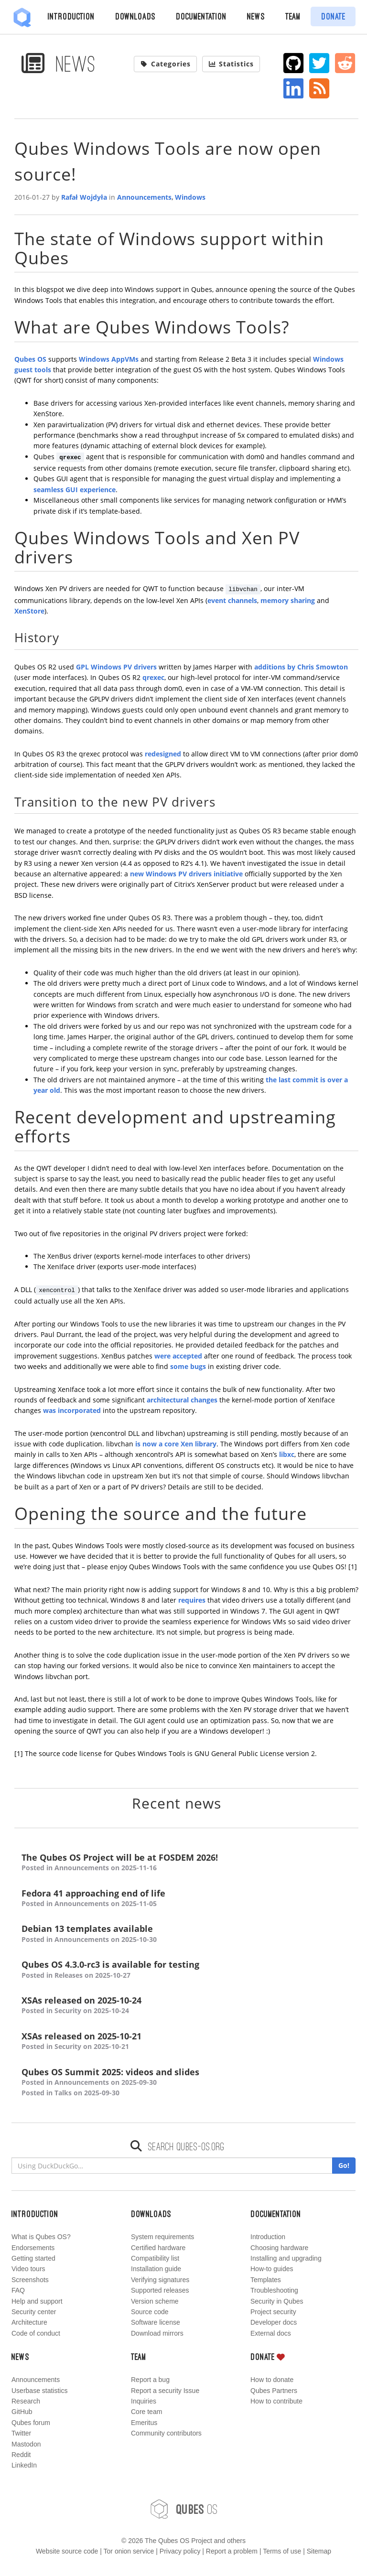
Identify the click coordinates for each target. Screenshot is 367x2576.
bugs (198, 1366)
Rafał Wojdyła (84, 197)
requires (191, 1600)
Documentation (201, 16)
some (179, 1366)
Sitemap (319, 2551)
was (49, 1410)
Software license (155, 2322)
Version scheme (155, 2301)
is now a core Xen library (175, 1443)
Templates (265, 2280)
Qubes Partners (273, 2390)
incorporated (79, 1410)
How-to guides (271, 2269)
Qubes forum (30, 2422)
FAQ (18, 2290)
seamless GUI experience (74, 489)
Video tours (28, 2269)
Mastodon (26, 2444)
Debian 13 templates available (186, 1934)
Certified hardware (158, 2248)
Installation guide (156, 2269)
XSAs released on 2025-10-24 (186, 2005)
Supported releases (160, 2290)
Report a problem (232, 2551)
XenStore (29, 610)
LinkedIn (24, 2465)
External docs (270, 2333)
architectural (168, 1399)
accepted (187, 1355)
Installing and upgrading (286, 2258)
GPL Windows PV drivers (116, 666)
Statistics (231, 63)
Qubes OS (30, 359)
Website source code (67, 2551)
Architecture (29, 2322)
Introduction (71, 16)
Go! (343, 2165)
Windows (190, 197)
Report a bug (150, 2379)
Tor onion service (129, 2551)
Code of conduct (35, 2333)
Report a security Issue (165, 2390)
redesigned (163, 753)
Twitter (21, 2433)
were (162, 1355)
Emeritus (144, 2422)
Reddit (21, 2454)
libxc (286, 1454)
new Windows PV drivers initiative (186, 873)
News (256, 16)
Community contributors (166, 2433)
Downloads (135, 16)
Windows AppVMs (109, 359)
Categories (165, 63)
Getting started (33, 2258)
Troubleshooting (274, 2290)
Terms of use (282, 2551)
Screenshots (30, 2280)
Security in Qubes (276, 2301)
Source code (150, 2312)
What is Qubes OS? (41, 2237)
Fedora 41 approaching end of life (186, 1898)
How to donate (271, 2379)
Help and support (37, 2301)
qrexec (153, 677)
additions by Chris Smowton (301, 666)
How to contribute (276, 2401)
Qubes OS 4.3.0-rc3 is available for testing (186, 1970)
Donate (333, 16)
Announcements (144, 197)
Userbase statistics (39, 2390)
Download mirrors (157, 2333)
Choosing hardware (279, 2248)
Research (25, 2401)
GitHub (21, 2411)
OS (183, 2509)
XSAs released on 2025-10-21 (186, 2041)
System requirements (162, 2237)
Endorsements (32, 2248)
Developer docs (273, 2322)
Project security (273, 2312)
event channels (232, 600)
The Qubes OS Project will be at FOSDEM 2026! (186, 1863)
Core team (146, 2411)
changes (204, 1399)
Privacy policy (180, 2551)
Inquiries (143, 2401)
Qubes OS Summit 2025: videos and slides (186, 2083)
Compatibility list (155, 2258)
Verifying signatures (160, 2280)
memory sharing (288, 600)
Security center (33, 2312)
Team (293, 16)
